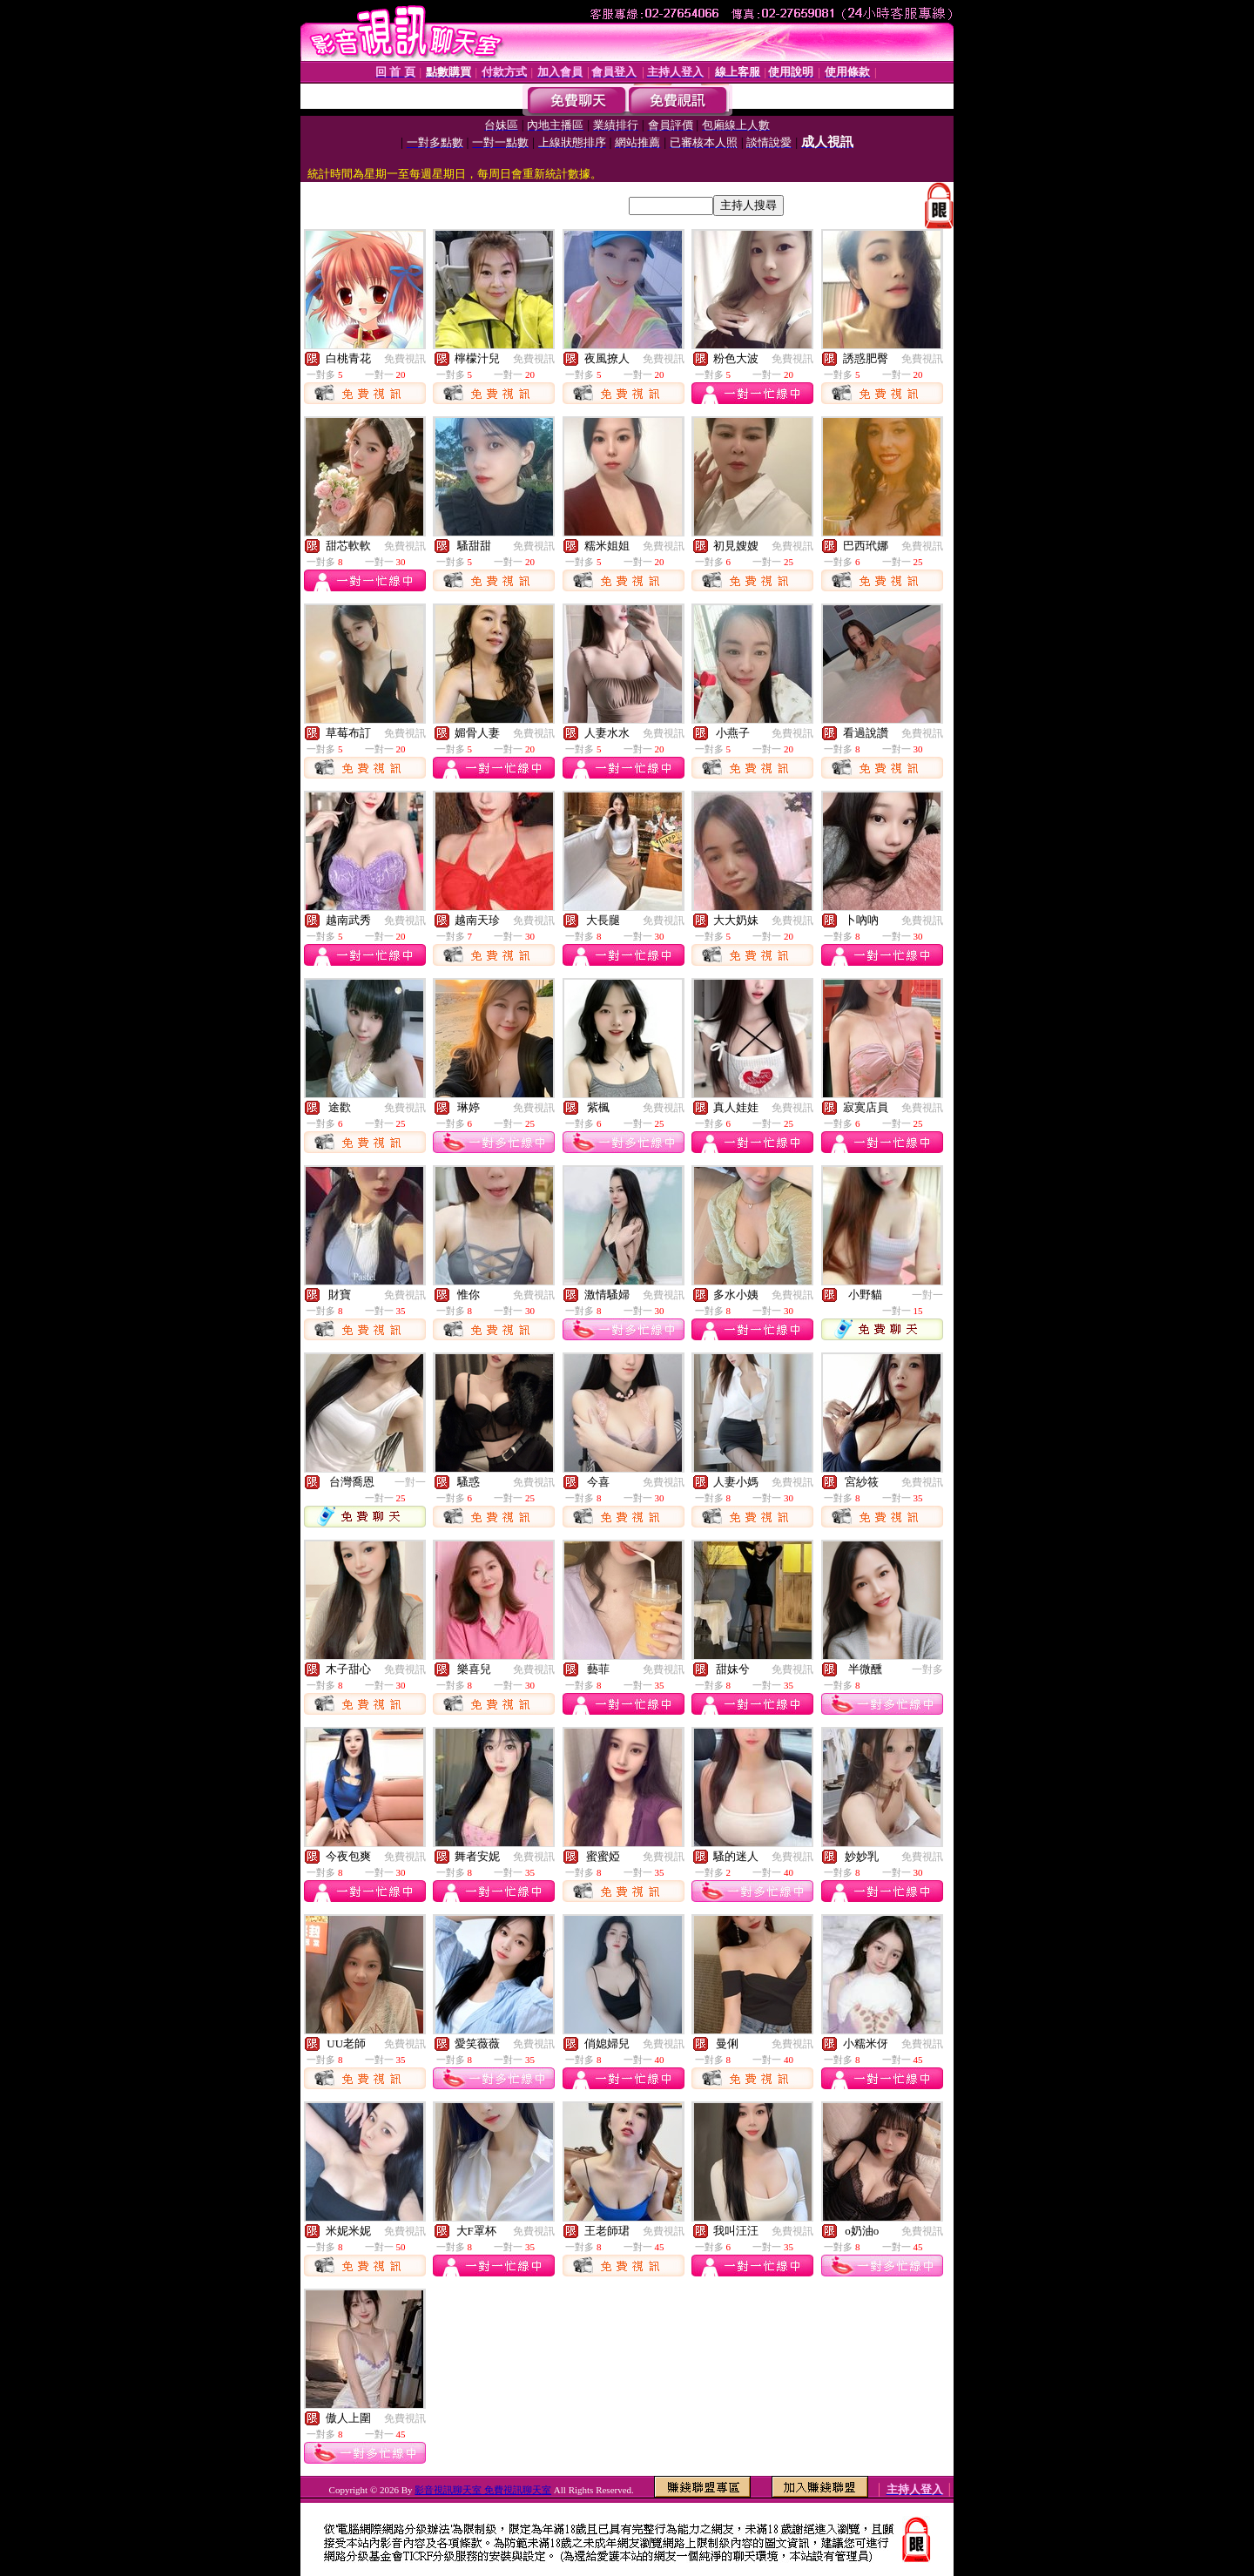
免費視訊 (405, 359)
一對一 (927, 1295)
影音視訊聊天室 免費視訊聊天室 (483, 2490)
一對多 (927, 1669)
